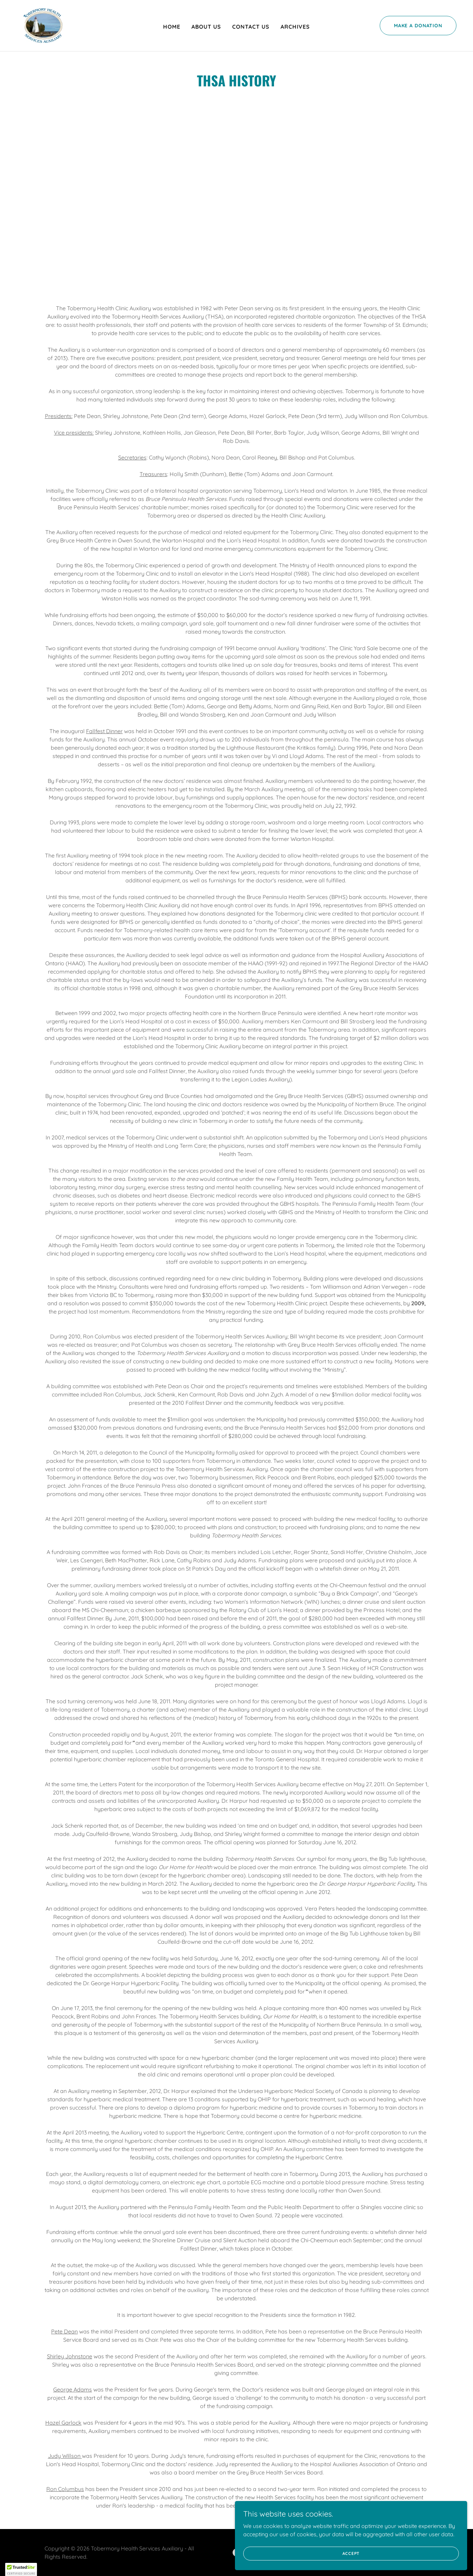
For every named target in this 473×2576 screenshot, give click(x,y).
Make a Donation (418, 25)
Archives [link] (295, 26)
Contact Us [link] (250, 26)
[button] (21, 2569)
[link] (40, 24)
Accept (396, 2551)
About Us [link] (206, 26)
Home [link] (171, 26)
